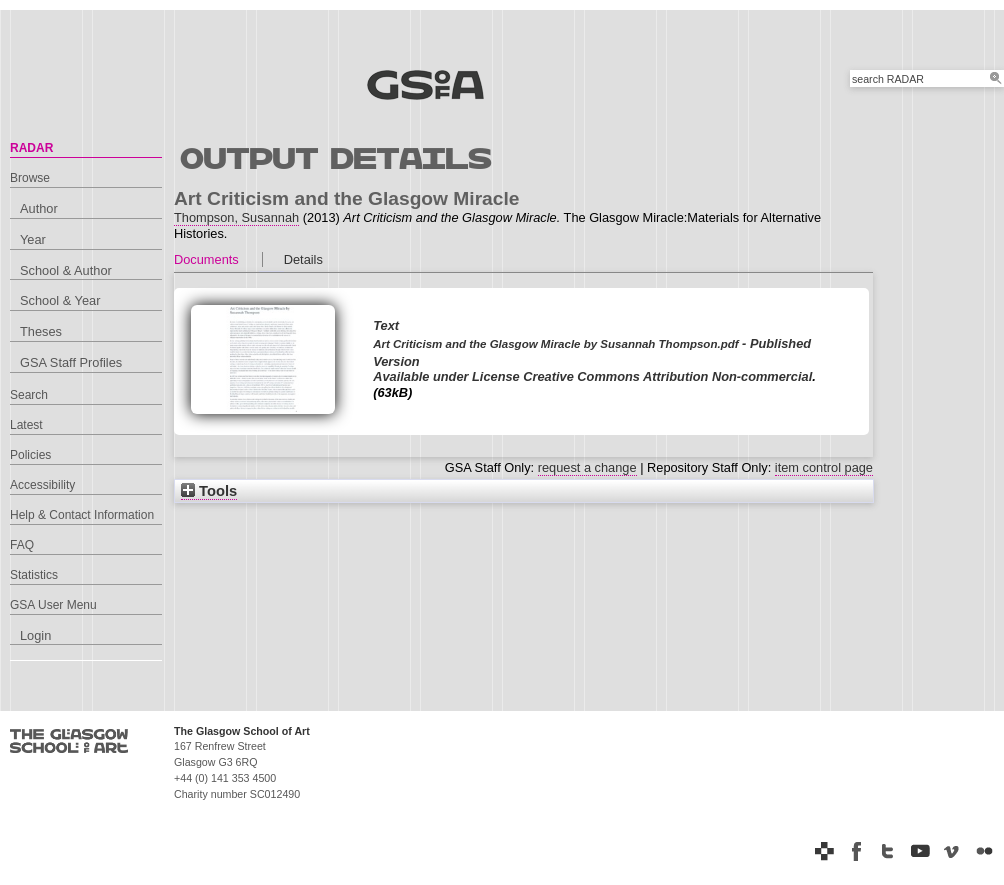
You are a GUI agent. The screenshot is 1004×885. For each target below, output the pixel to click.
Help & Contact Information (82, 515)
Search (29, 395)
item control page (824, 467)
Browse (30, 178)
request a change (587, 467)
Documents (206, 259)
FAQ (22, 545)
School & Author (66, 270)
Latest (26, 425)
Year (33, 239)
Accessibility (42, 485)
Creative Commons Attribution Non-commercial (667, 376)
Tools (209, 491)
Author (39, 208)
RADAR (31, 148)
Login (35, 635)
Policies (30, 455)
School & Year (60, 300)
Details (303, 259)
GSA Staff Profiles (71, 362)
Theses (41, 331)
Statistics (34, 575)
